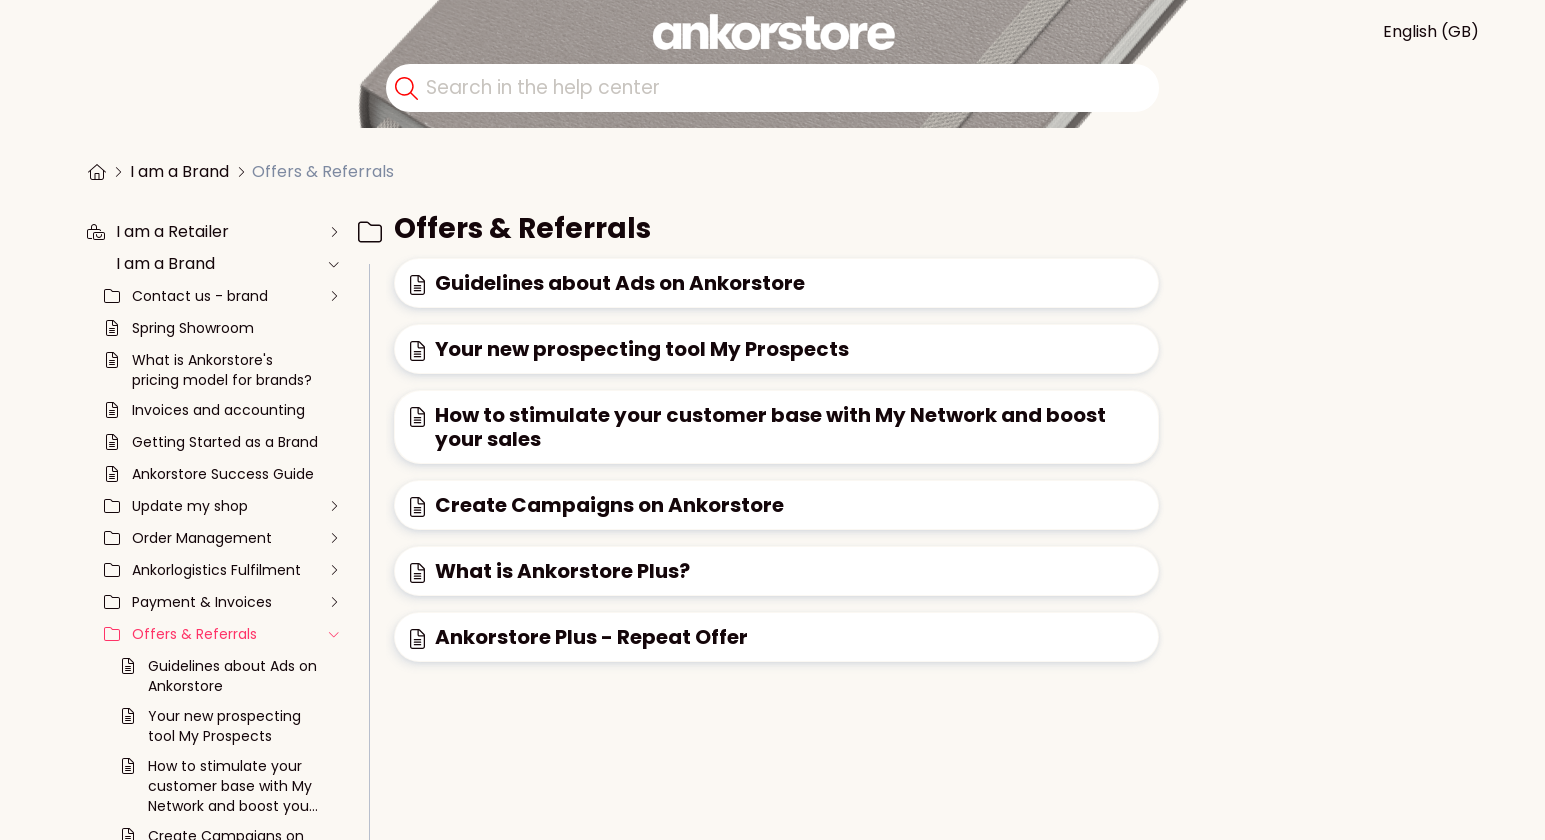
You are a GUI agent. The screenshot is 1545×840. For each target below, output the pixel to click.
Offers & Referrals (323, 171)
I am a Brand (179, 171)
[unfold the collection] (333, 232)
